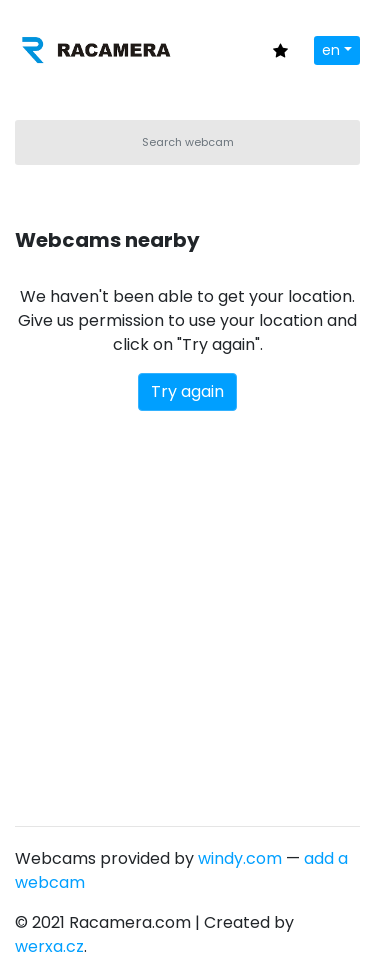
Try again (187, 391)
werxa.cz (49, 946)
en (331, 50)
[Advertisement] (187, 608)
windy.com (240, 858)
